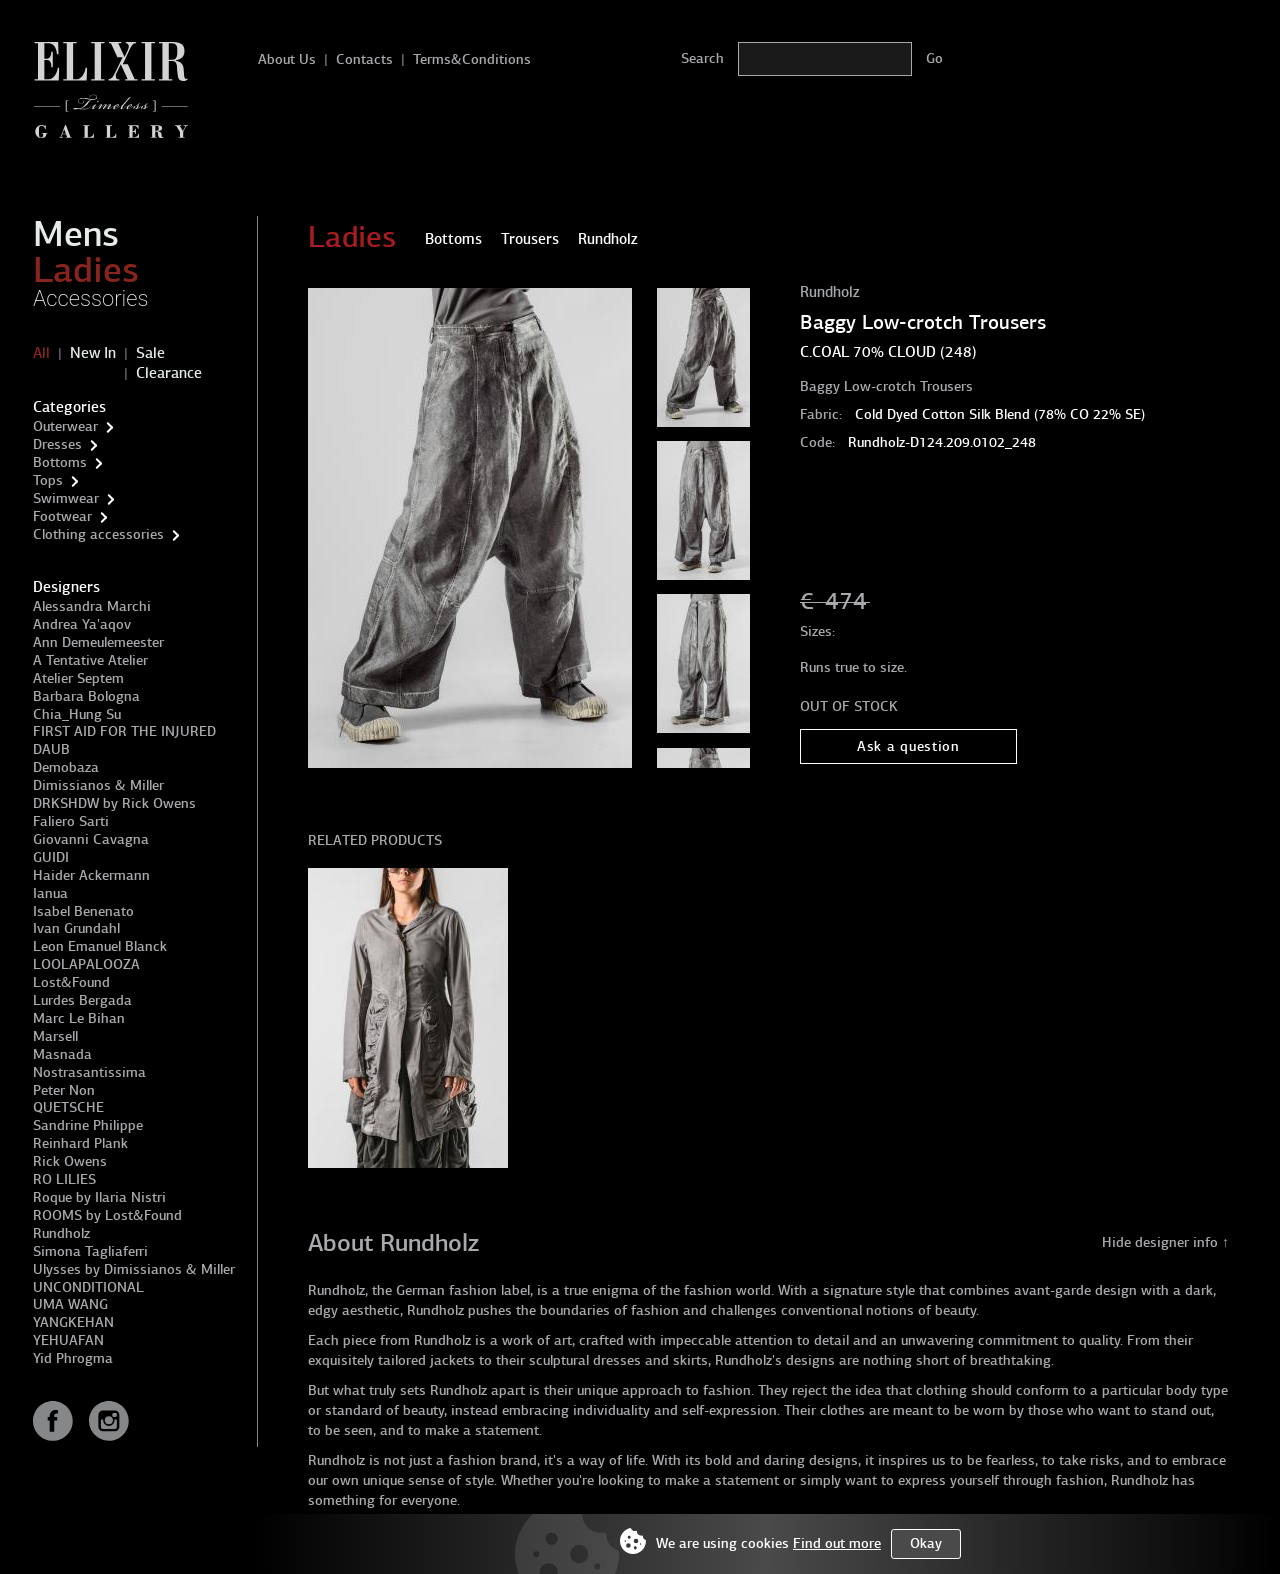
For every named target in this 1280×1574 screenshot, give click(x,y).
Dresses (57, 444)
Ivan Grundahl (76, 928)
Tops (48, 480)
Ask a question (908, 746)
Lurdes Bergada (82, 1000)
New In (93, 353)
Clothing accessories (98, 534)
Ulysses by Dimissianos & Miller (134, 1269)
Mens (76, 234)
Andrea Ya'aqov (82, 624)
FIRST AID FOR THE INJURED (124, 731)
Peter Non (64, 1090)
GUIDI (51, 857)
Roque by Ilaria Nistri (99, 1197)
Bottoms (60, 462)
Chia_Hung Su (77, 714)
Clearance (169, 373)
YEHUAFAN (68, 1340)
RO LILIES (64, 1179)
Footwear (62, 516)
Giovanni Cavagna (91, 839)
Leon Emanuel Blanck (100, 946)
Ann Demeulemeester (98, 642)
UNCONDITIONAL (88, 1287)
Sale (150, 353)
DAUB (51, 749)
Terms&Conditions (472, 59)
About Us (287, 59)
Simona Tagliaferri (90, 1251)
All (41, 353)
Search (702, 58)
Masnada (62, 1054)
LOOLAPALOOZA (86, 964)
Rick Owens (70, 1161)
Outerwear (65, 426)
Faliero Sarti (71, 821)
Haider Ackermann (91, 875)
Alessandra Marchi (92, 606)
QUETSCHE (68, 1107)
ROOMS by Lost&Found (107, 1215)
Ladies (86, 270)
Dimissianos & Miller (98, 785)
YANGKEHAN (73, 1322)
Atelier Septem (78, 678)
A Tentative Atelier (90, 660)
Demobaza (66, 767)
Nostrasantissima (89, 1072)
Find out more (837, 1543)
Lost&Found (71, 982)
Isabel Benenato (83, 911)
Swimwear (66, 498)
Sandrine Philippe (88, 1125)
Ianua (50, 893)
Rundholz (61, 1233)
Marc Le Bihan (79, 1018)
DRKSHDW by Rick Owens (114, 803)
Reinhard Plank (80, 1143)
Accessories (91, 298)
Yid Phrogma (73, 1358)
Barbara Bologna (86, 696)
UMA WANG (70, 1304)
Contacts (364, 59)
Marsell (55, 1036)
